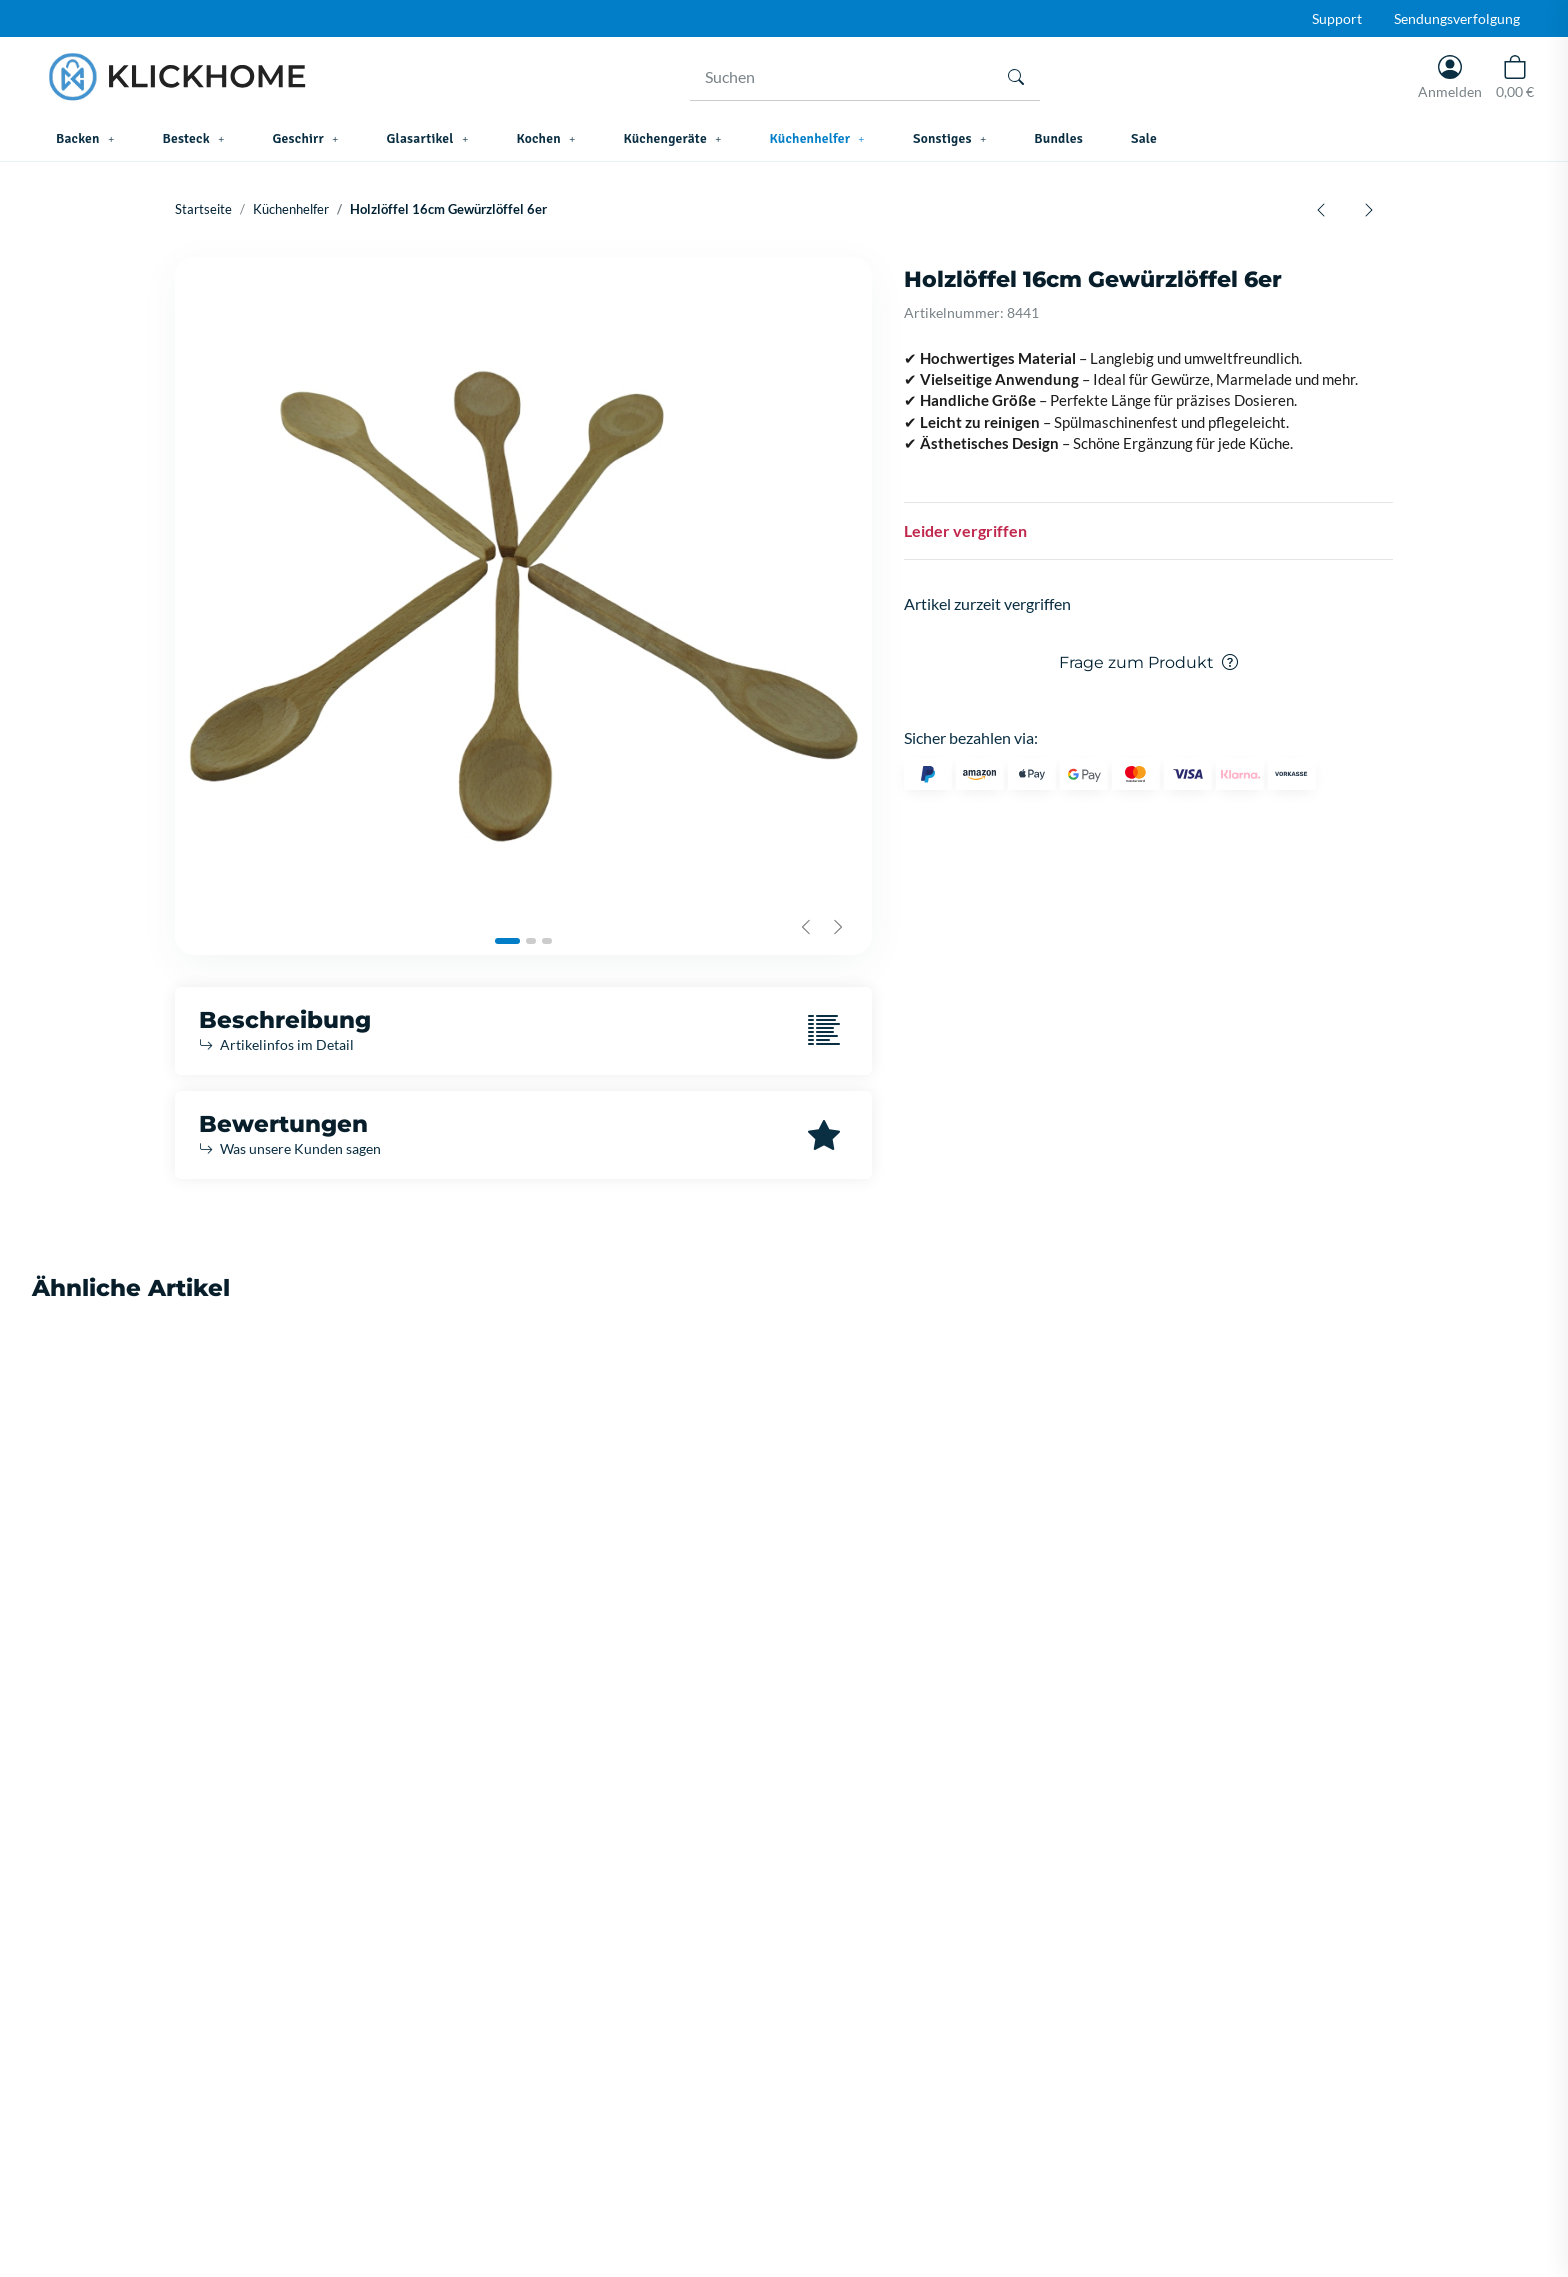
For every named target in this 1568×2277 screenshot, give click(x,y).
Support (1337, 18)
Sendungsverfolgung (1457, 18)
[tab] (507, 941)
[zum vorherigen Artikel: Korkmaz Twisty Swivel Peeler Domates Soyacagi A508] (1321, 209)
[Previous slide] (806, 927)
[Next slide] (838, 927)
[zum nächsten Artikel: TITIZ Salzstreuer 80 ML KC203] (1369, 209)
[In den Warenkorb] (191, 246)
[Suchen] (841, 77)
